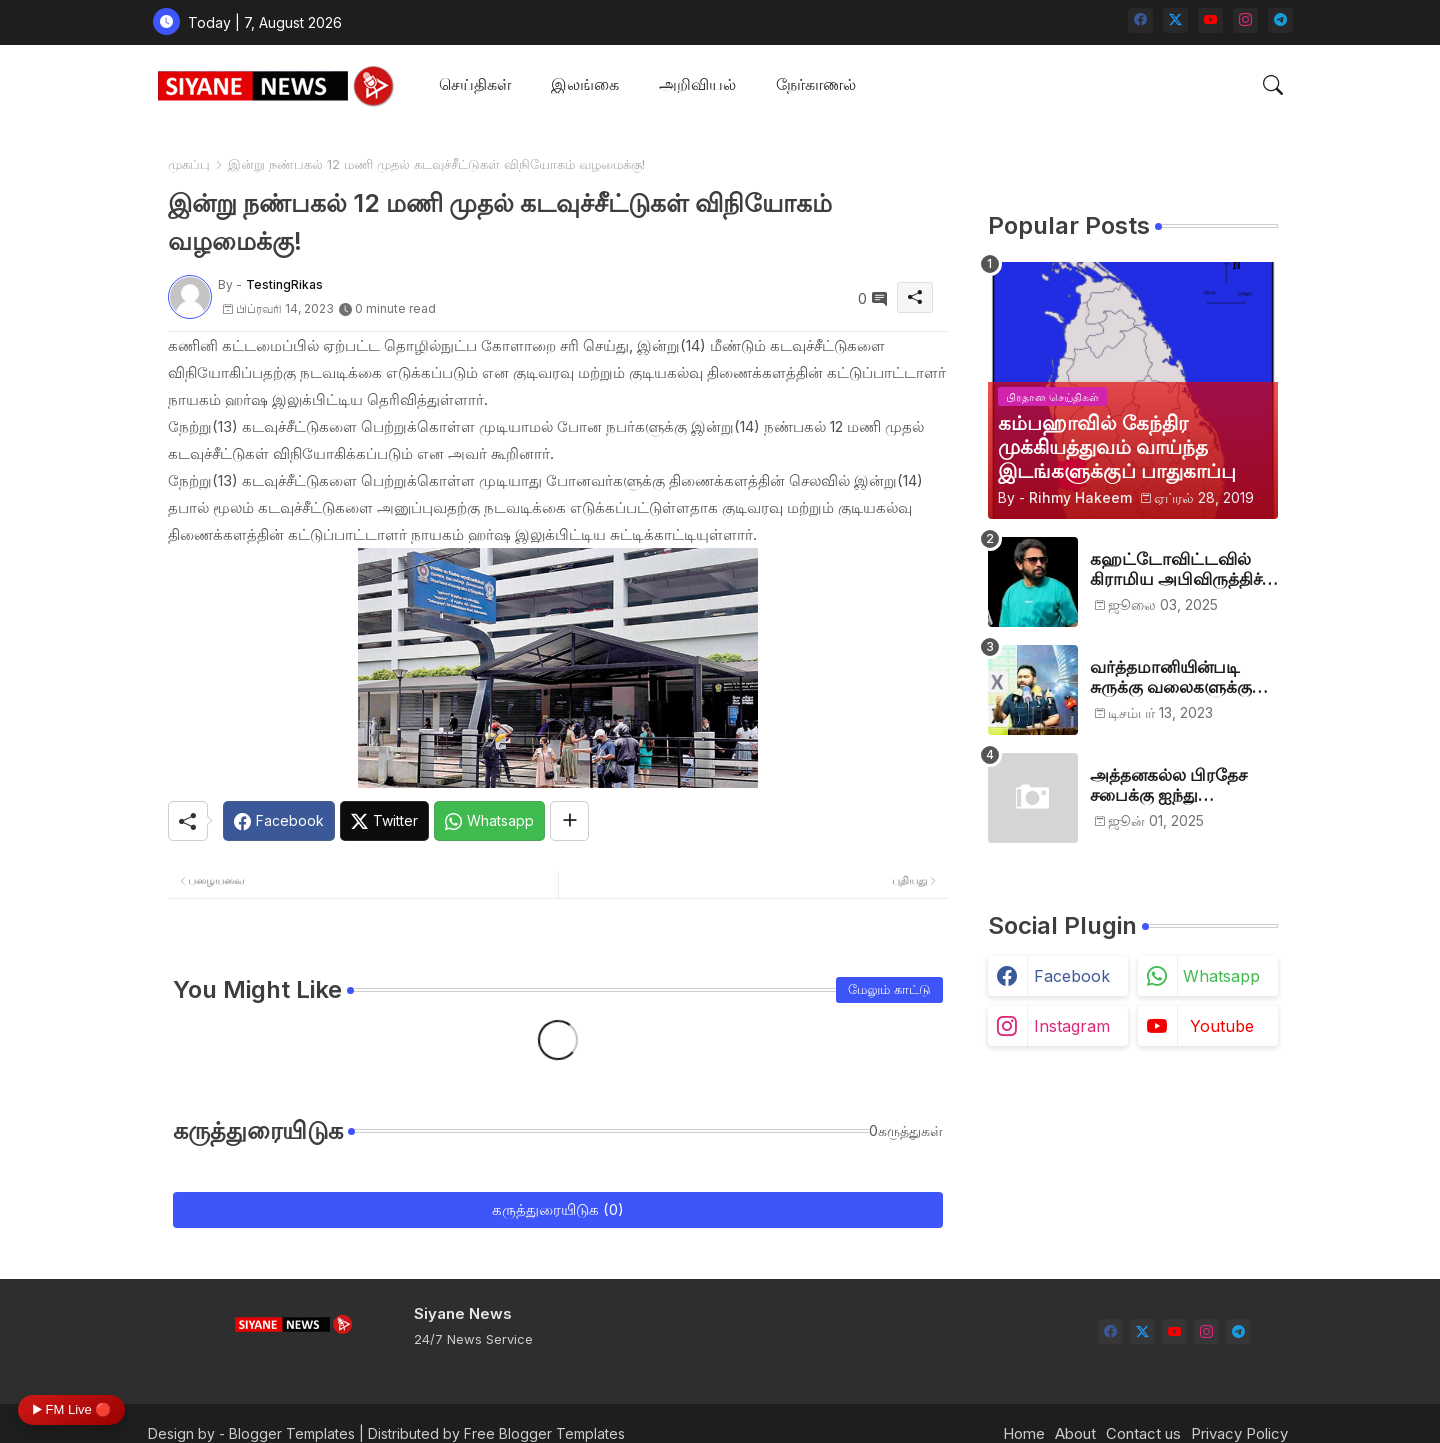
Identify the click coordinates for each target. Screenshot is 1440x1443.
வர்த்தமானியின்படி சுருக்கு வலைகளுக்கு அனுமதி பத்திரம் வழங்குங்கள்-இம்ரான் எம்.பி (1177, 677)
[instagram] (1245, 20)
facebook (1072, 976)
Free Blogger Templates (544, 1433)
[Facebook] (279, 821)
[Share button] (569, 821)
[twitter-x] (1175, 20)
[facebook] (1140, 20)
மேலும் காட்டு (889, 989)
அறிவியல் (697, 84)
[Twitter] (384, 821)
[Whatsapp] (489, 821)
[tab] (475, 85)
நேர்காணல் (816, 84)
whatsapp (1221, 976)
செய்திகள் (475, 84)
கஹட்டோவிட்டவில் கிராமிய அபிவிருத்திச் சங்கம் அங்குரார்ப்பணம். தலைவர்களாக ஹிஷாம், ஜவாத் (1184, 569)
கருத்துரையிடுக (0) (558, 1209)
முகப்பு (189, 164)
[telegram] (1280, 20)
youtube (1222, 1026)
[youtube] (1210, 20)
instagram (1072, 1026)
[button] (1273, 85)
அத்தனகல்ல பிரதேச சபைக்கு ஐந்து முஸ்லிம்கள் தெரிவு (1168, 785)
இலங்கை (585, 84)
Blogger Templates (292, 1433)
